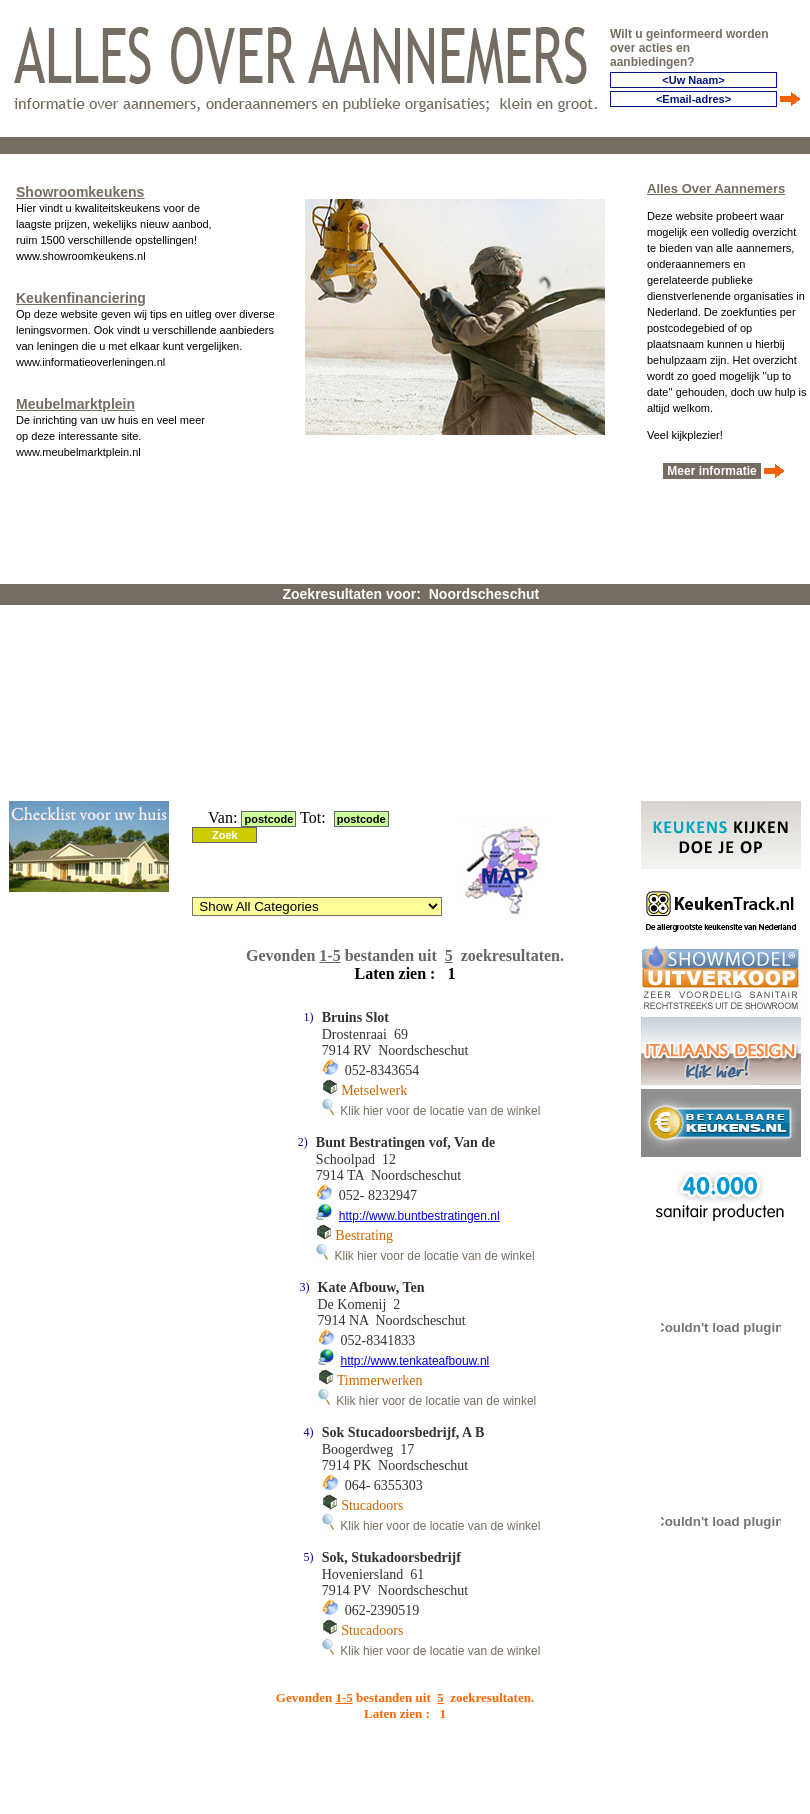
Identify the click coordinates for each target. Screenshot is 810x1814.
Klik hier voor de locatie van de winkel (431, 1111)
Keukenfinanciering (81, 298)
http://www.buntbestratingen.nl (419, 1216)
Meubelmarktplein (75, 404)
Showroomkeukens (80, 192)
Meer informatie (712, 471)
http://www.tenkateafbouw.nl (415, 1361)
